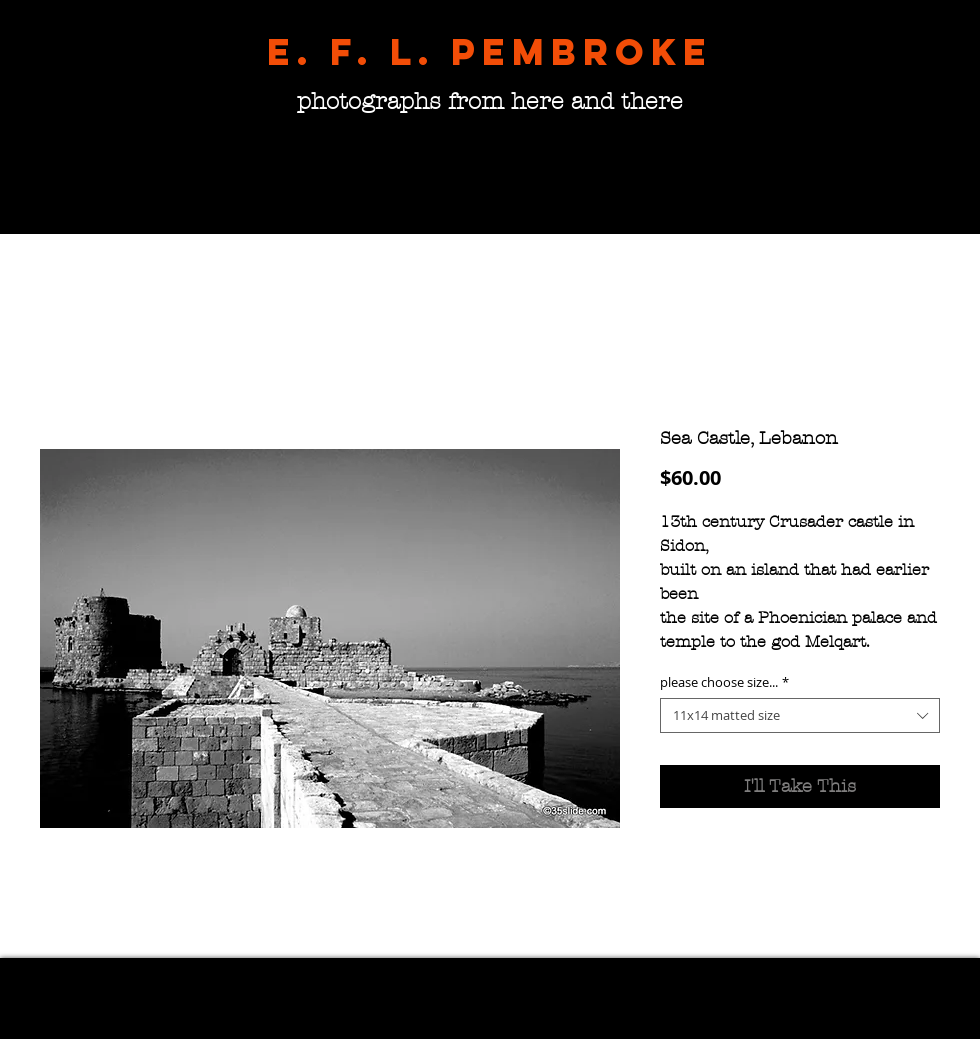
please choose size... (724, 682)
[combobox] (800, 715)
